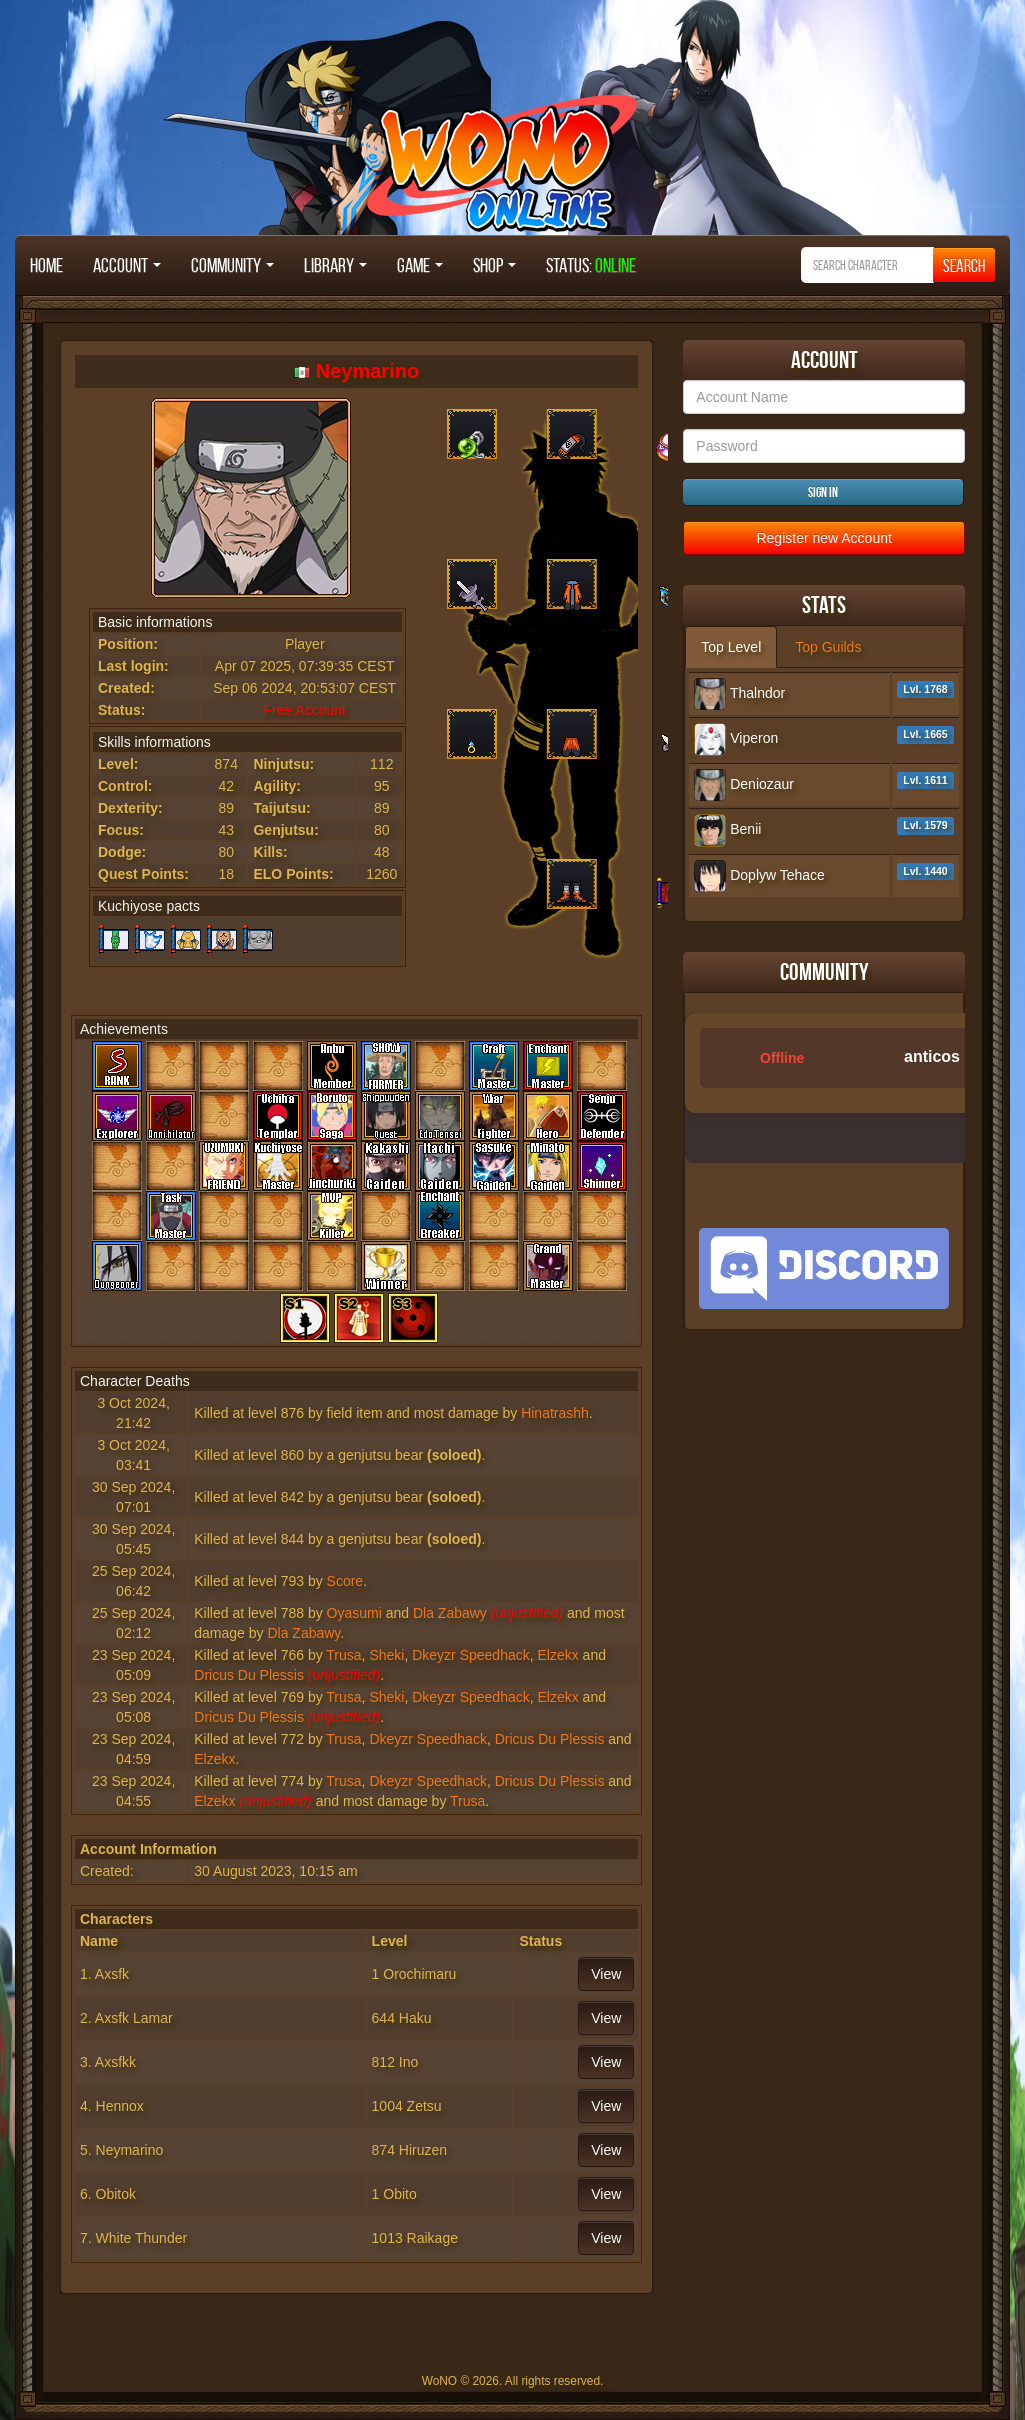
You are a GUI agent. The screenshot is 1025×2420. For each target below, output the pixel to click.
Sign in (823, 492)
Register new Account (823, 538)
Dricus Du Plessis (249, 1675)
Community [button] (232, 265)
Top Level (731, 647)
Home (46, 265)
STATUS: (591, 265)
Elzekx (558, 1655)
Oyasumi (354, 1613)
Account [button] (127, 265)
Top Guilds (828, 647)
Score (345, 1581)
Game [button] (420, 265)
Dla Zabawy (450, 1613)
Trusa (343, 1655)
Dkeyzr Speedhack (471, 1655)
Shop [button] (494, 265)
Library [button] (335, 265)
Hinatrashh (555, 1413)
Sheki (386, 1655)
